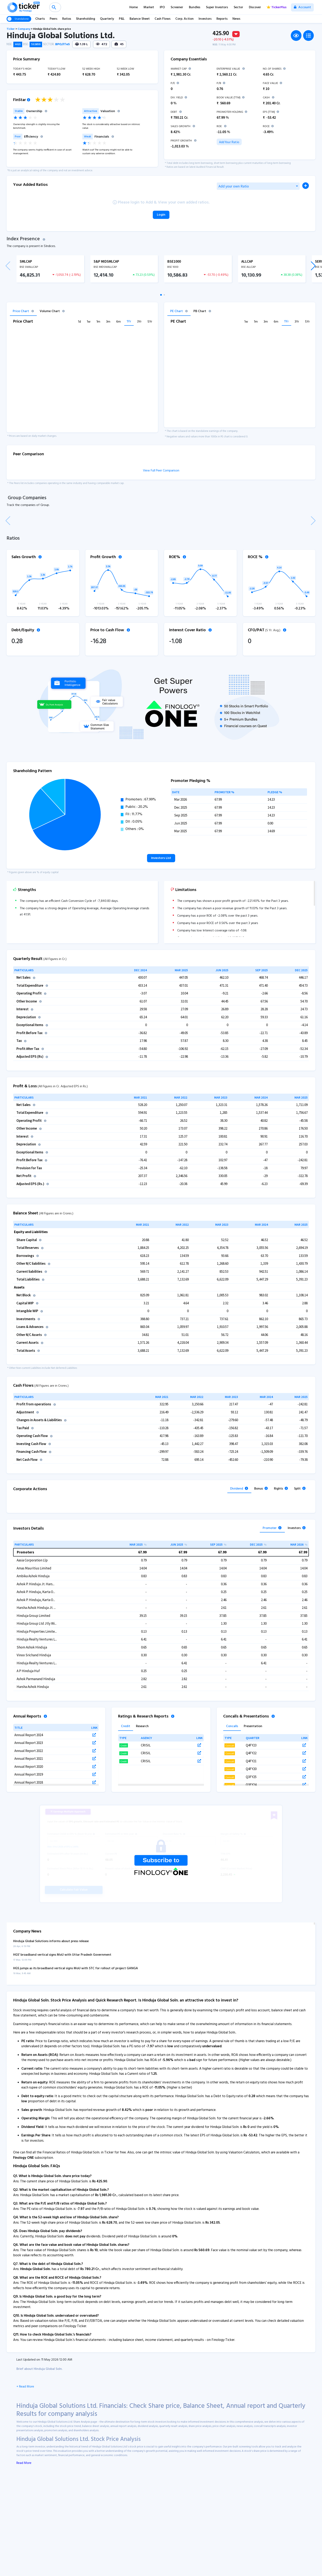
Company (24, 29)
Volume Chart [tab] (52, 311)
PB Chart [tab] (202, 311)
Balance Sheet (140, 19)
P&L (122, 19)
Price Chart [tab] (23, 311)
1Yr (129, 321)
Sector (238, 7)
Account (302, 7)
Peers (53, 19)
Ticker (11, 29)
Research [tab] (142, 1726)
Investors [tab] (297, 1528)
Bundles (194, 7)
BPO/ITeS (62, 44)
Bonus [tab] (261, 1489)
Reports (222, 19)
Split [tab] (300, 1489)
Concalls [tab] (232, 1726)
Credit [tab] (125, 1726)
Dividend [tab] (239, 1489)
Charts (40, 19)
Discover (255, 7)
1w (89, 321)
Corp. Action (184, 19)
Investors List (161, 858)
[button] (258, 186)
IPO (162, 7)
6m (118, 321)
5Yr (149, 321)
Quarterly (107, 19)
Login (161, 214)
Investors (205, 19)
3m (108, 321)
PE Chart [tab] (179, 311)
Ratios (66, 19)
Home (133, 7)
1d (79, 321)
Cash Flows (162, 19)
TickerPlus (276, 7)
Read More (23, 2463)
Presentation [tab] (253, 1726)
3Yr (139, 321)
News (236, 19)
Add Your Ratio (229, 142)
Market (149, 7)
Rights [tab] (281, 1489)
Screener (177, 7)
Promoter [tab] (272, 1528)
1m (98, 321)
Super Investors (217, 7)
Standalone (22, 19)
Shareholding (85, 19)
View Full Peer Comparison (161, 470)
